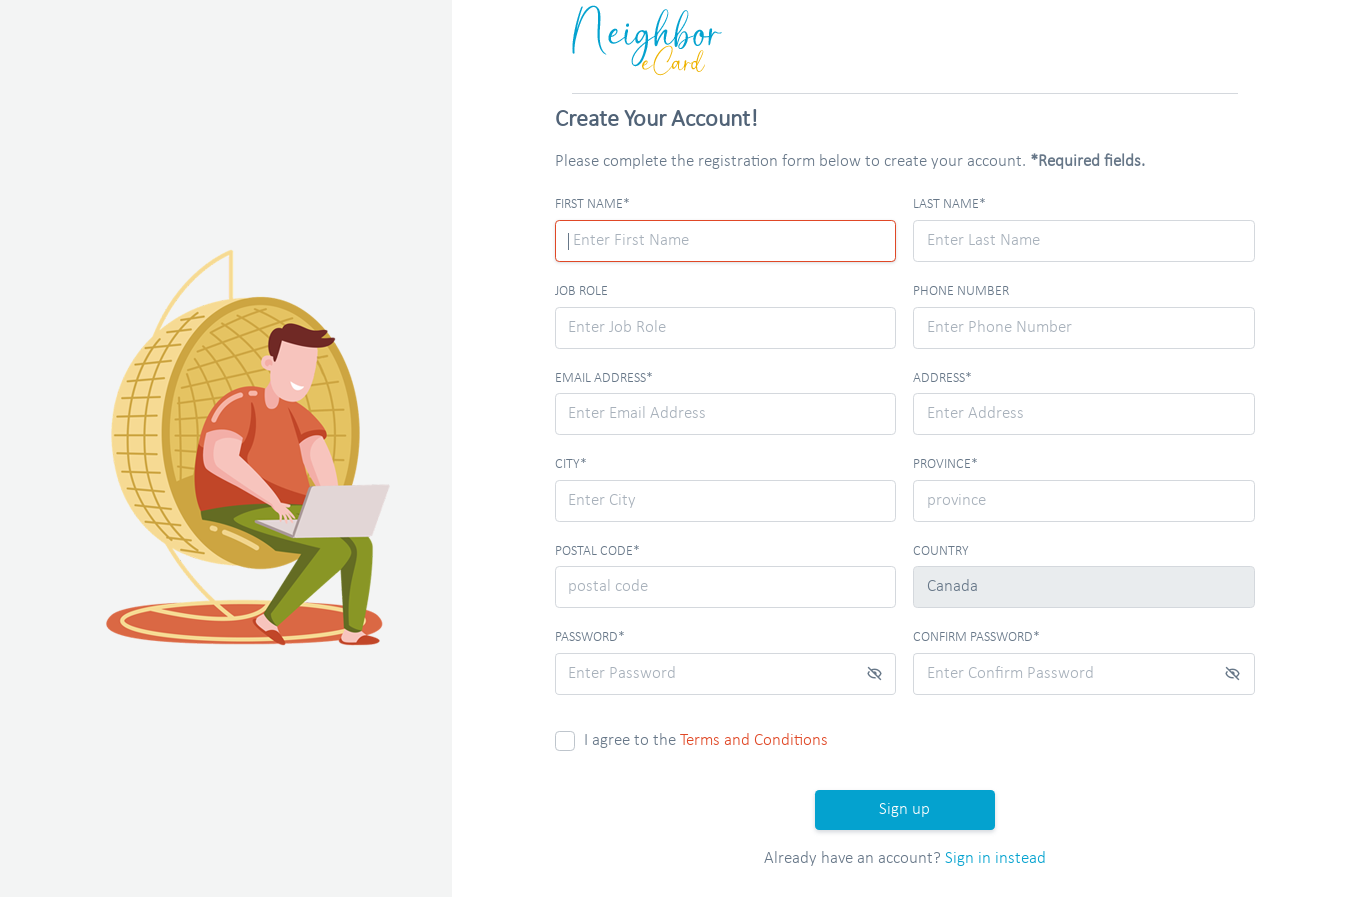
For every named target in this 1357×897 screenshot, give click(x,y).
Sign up (904, 809)
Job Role (581, 291)
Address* (942, 378)
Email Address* (604, 378)
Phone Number (961, 291)
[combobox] (1084, 414)
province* (945, 464)
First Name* (592, 204)
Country (941, 551)
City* (571, 464)
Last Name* (949, 204)
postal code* (597, 551)
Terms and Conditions (754, 740)
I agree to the (706, 740)
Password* (590, 637)
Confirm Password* (976, 637)
